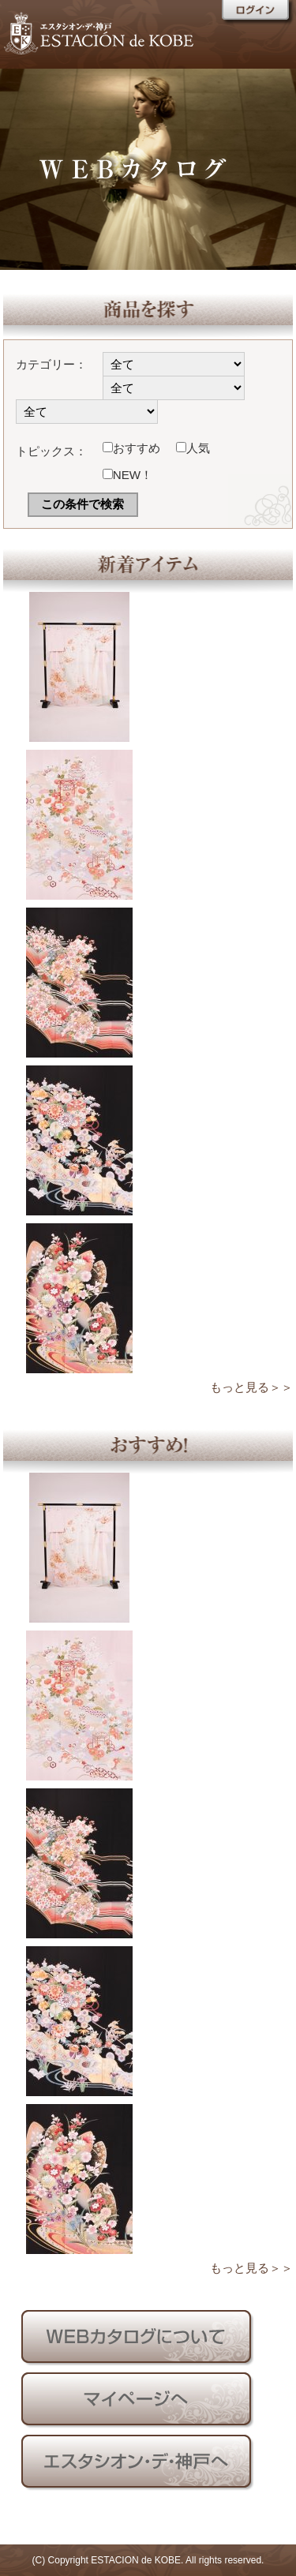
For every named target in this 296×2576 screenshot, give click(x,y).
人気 (193, 448)
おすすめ (131, 448)
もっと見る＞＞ (251, 1387)
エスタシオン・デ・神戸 (134, 31)
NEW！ (127, 474)
